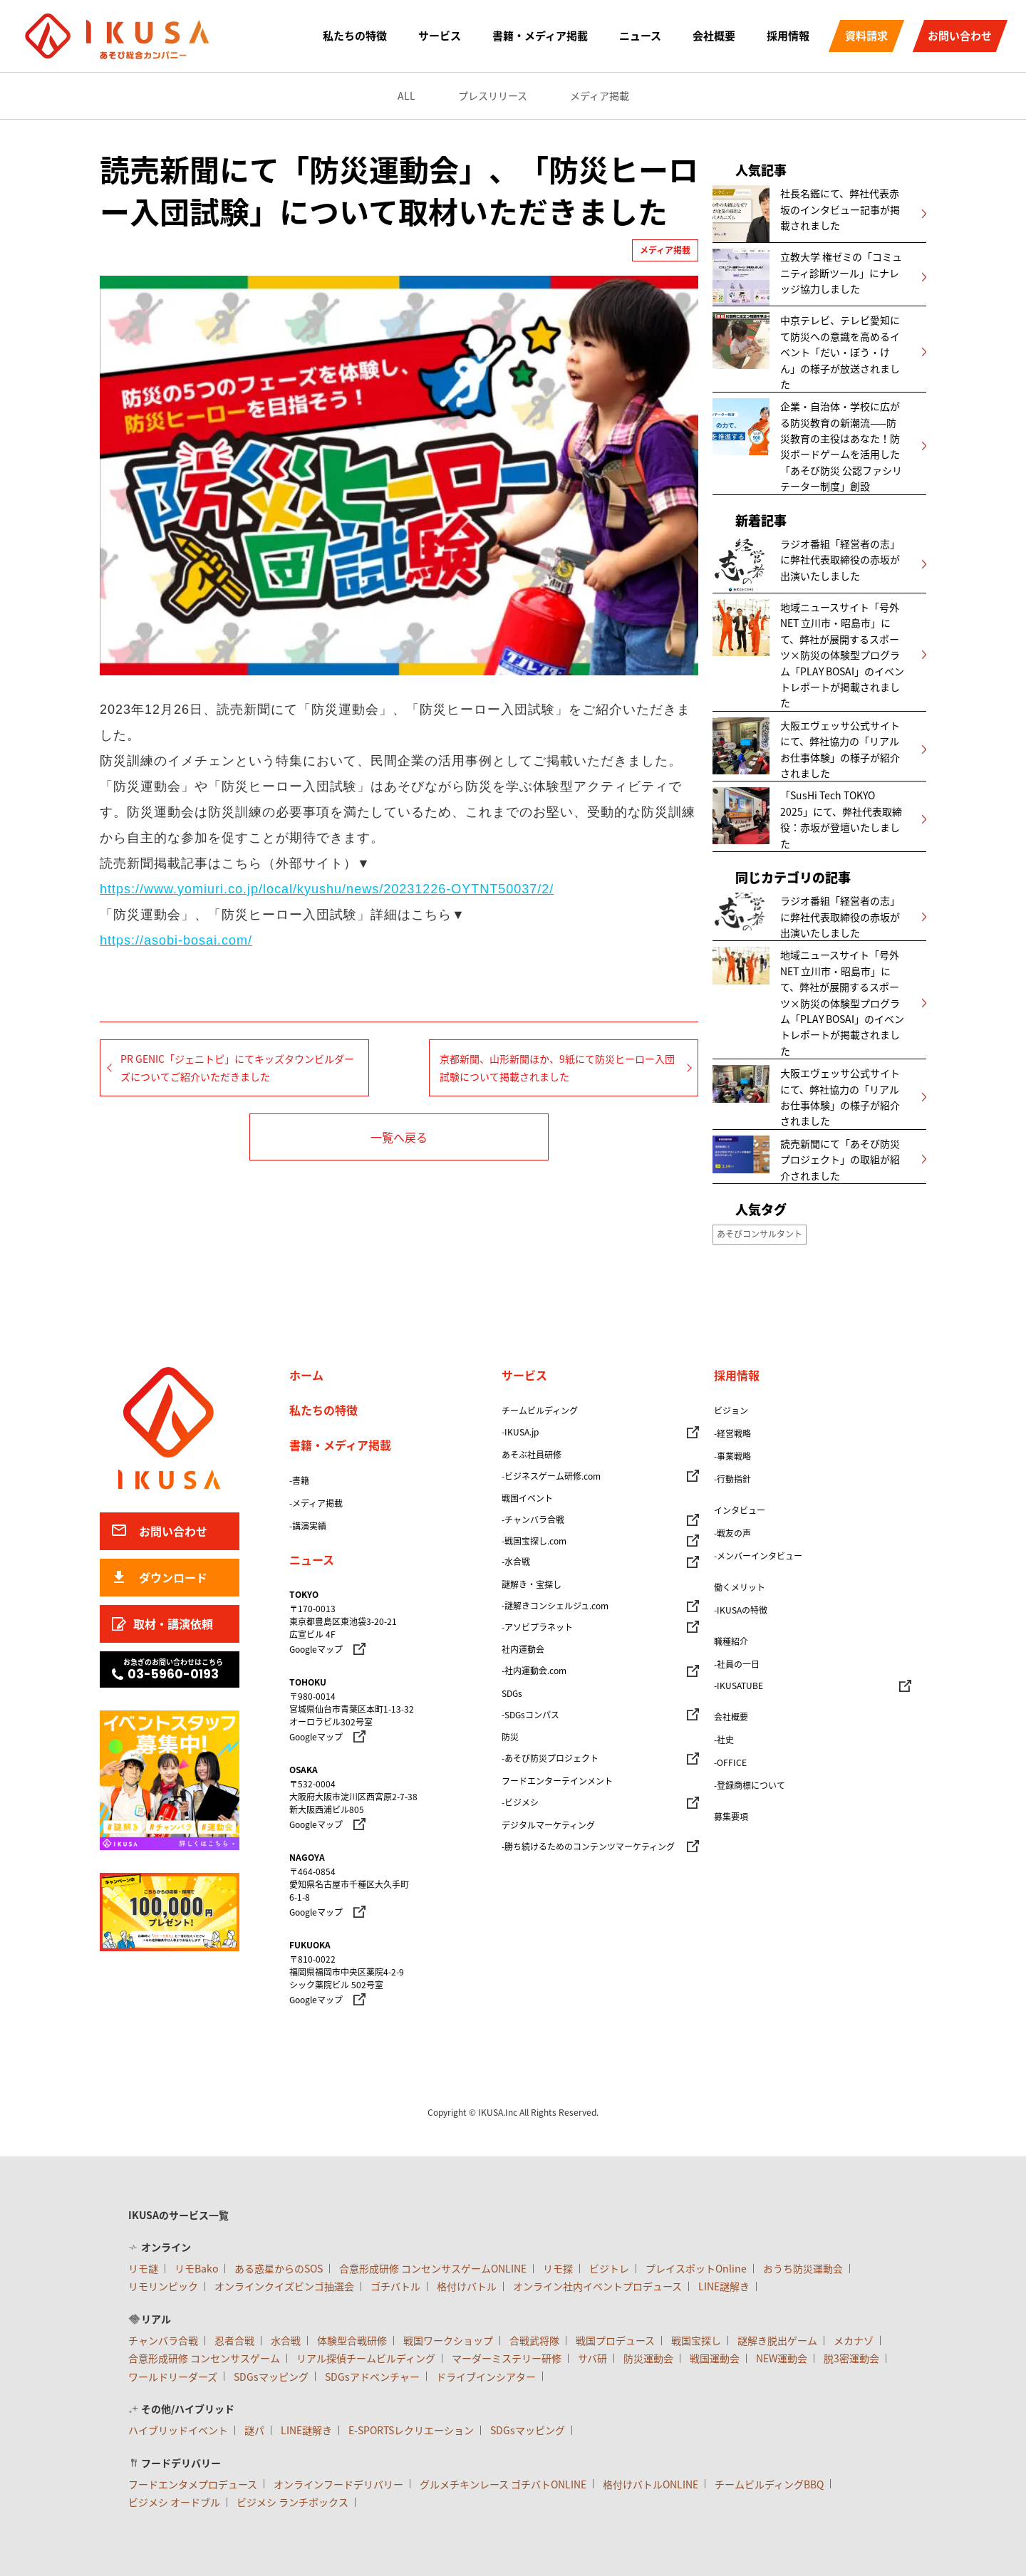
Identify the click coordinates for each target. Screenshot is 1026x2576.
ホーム (306, 1374)
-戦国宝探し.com (534, 1540)
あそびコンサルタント (759, 1233)
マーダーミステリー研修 (506, 2358)
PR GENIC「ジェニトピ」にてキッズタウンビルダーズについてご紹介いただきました (237, 1067)
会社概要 (714, 36)
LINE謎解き (724, 2286)
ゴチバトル (395, 2286)
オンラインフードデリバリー (338, 2484)
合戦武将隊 (534, 2340)
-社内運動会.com (534, 1670)
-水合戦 (516, 1561)
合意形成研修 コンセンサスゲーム (204, 2358)
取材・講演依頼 (173, 1623)
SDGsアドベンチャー (372, 2376)
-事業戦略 (732, 1456)
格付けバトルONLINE (650, 2484)
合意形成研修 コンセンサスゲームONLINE (433, 2268)
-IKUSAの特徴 (740, 1610)
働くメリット (739, 1587)
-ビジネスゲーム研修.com (551, 1476)
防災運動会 (648, 2358)
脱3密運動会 (851, 2358)
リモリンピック (163, 2286)
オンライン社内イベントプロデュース (597, 2286)
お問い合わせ (960, 36)
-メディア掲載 (316, 1503)
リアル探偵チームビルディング (365, 2358)
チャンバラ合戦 (163, 2340)
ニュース (640, 36)
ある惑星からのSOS (278, 2268)
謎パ (254, 2430)
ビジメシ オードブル (174, 2502)
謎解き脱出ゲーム (777, 2340)
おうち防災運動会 (803, 2268)
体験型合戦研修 (352, 2340)
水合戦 (286, 2340)
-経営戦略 (732, 1433)
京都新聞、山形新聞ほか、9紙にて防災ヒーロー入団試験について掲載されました (557, 1067)
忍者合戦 (234, 2340)
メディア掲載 (599, 95)
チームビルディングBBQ (769, 2484)
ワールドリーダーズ (172, 2376)
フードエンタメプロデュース (192, 2484)
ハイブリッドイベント (178, 2430)
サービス (439, 36)
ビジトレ (609, 2268)
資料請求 (866, 36)
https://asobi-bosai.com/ (176, 940)
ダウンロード (173, 1577)
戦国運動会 (715, 2358)
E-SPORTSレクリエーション (411, 2430)
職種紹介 (731, 1641)
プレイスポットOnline (696, 2268)
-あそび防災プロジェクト (550, 1758)
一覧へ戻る (399, 1137)
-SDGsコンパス (530, 1714)
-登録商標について (749, 1785)
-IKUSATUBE (738, 1685)
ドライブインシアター (486, 2376)
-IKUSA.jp (520, 1431)
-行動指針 (732, 1479)
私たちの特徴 (355, 36)
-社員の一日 (737, 1664)
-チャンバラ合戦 (533, 1519)
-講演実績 (307, 1526)
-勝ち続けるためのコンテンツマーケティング (588, 1846)
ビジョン (731, 1410)
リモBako (196, 2268)
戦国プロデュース (615, 2340)
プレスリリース (492, 95)
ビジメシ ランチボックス (292, 2502)
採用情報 (788, 36)
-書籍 (299, 1480)
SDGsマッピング (271, 2376)
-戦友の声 (732, 1533)
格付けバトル (467, 2286)
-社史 (724, 1739)
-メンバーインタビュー (758, 1555)
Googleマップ (316, 1649)
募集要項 (731, 1816)
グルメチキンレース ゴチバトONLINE (503, 2484)
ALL (406, 95)
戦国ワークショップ (448, 2340)
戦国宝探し (696, 2340)
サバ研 (592, 2358)
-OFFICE (730, 1762)
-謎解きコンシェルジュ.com (555, 1605)
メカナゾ (854, 2340)
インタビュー (739, 1510)
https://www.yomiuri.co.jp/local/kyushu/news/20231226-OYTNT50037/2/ (327, 889)
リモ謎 (143, 2268)
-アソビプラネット (537, 1627)
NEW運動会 (781, 2358)
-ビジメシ (520, 1802)
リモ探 (558, 2268)
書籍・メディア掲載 (540, 36)
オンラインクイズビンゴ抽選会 (284, 2286)
